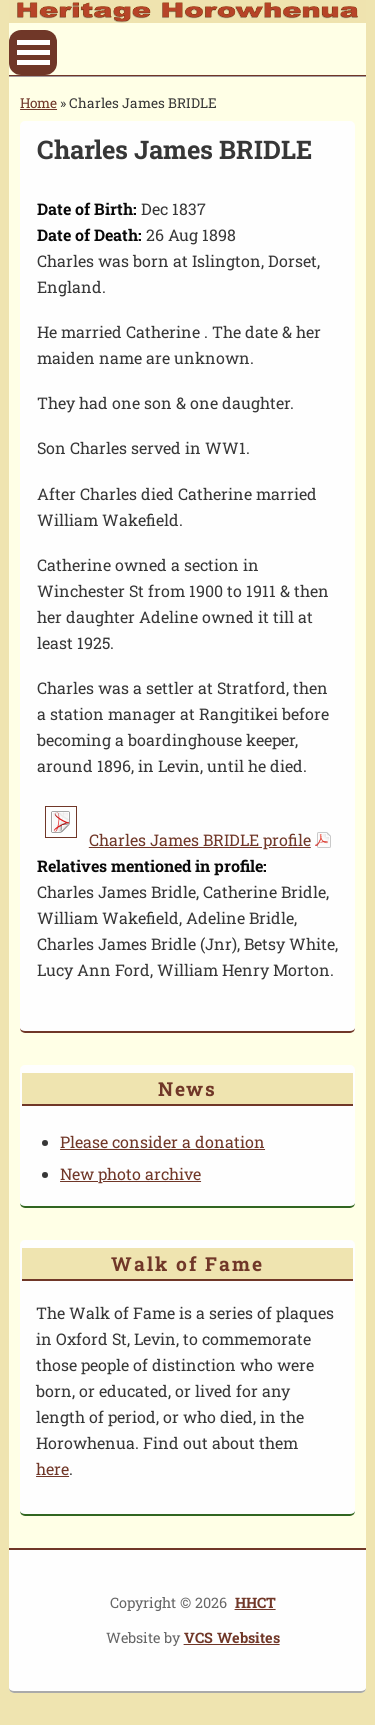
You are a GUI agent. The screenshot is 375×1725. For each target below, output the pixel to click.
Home (38, 103)
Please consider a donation (162, 1141)
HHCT (255, 1602)
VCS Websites (232, 1637)
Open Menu (33, 52)
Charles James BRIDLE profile (200, 839)
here (52, 1468)
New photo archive (130, 1173)
